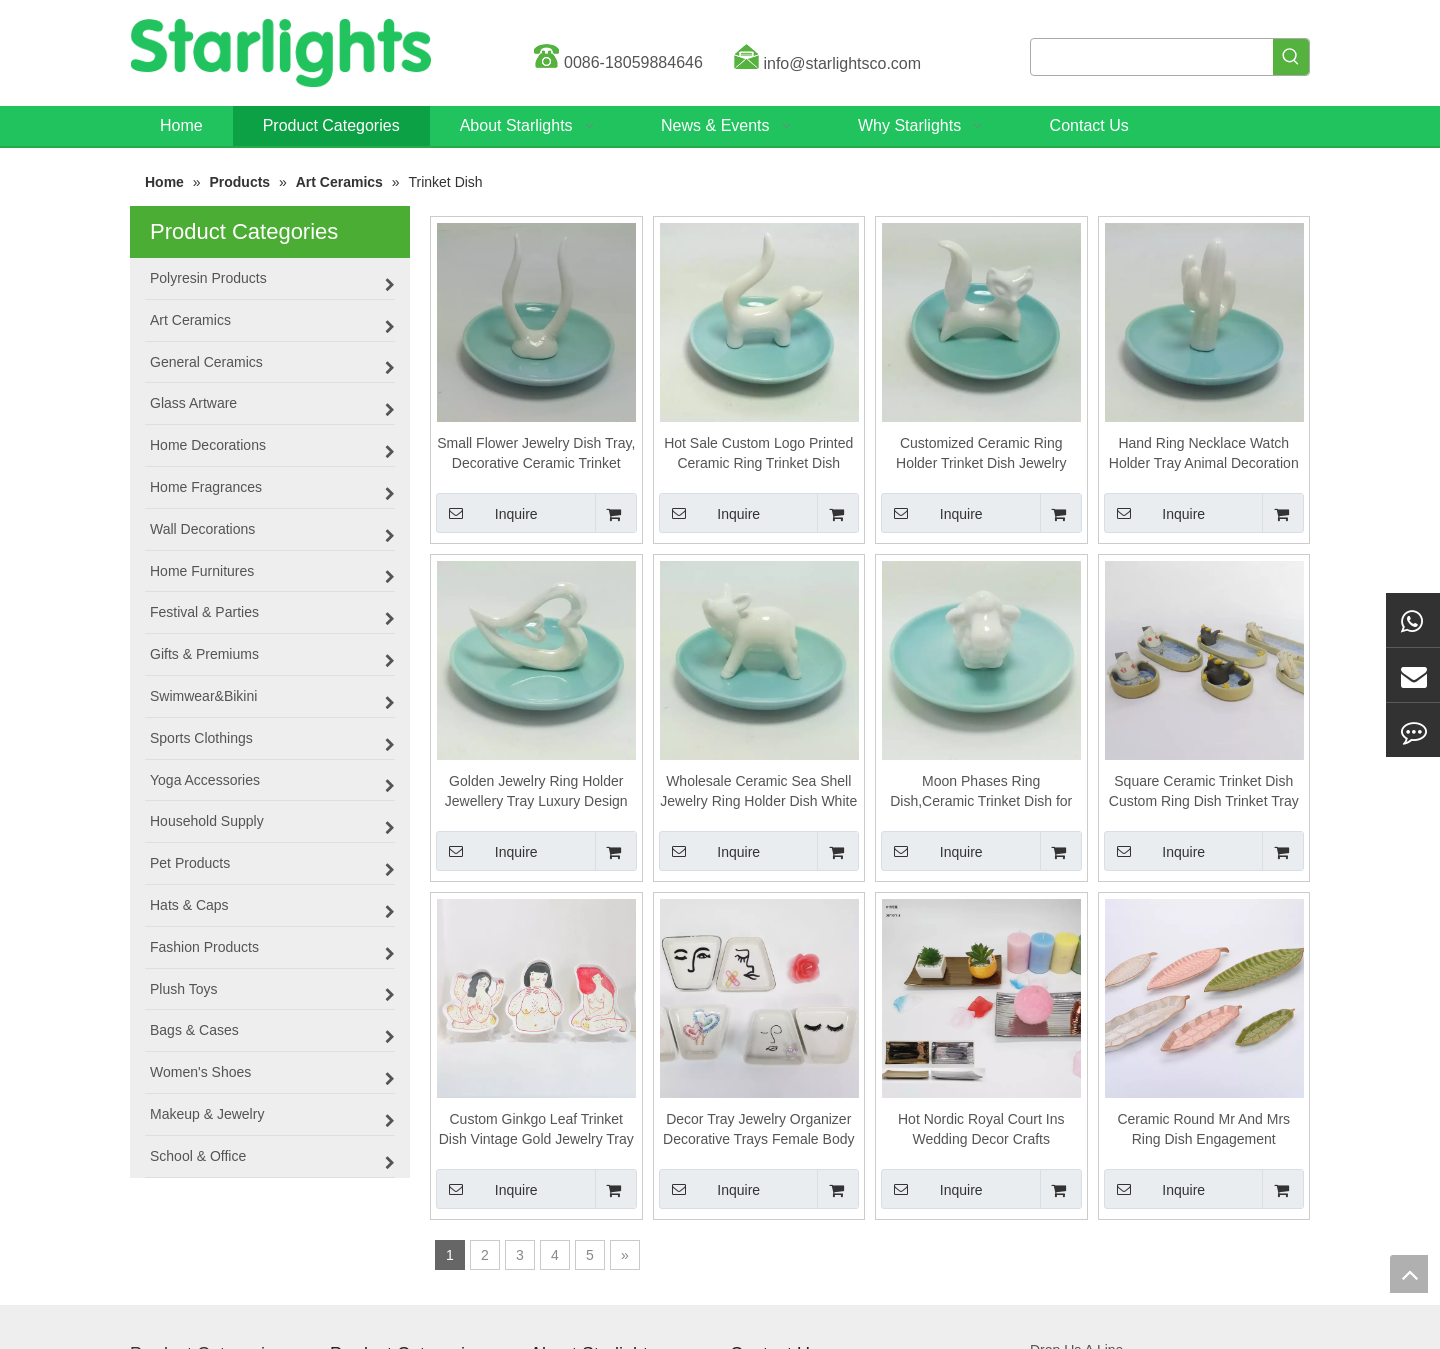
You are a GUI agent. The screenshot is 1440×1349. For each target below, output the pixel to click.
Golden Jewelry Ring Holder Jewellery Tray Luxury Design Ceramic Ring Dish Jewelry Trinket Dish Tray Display (536, 792)
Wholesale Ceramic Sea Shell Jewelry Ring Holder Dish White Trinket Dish (758, 792)
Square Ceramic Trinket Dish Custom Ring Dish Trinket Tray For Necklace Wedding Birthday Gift (1203, 792)
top (1409, 1274)
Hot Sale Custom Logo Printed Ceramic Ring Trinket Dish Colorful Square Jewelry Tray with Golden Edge (758, 454)
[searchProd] (1152, 57)
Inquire (487, 513)
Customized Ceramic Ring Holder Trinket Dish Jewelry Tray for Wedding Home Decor (981, 454)
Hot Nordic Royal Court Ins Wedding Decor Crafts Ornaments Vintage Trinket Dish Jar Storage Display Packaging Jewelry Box (981, 1130)
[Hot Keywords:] (1291, 57)
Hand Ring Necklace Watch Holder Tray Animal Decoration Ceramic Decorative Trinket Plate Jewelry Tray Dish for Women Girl (1204, 454)
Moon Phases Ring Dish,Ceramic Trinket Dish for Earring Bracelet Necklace (981, 792)
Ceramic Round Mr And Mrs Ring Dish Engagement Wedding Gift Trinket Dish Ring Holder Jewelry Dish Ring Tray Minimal (1203, 1130)
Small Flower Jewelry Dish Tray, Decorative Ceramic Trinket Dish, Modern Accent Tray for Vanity (536, 454)
